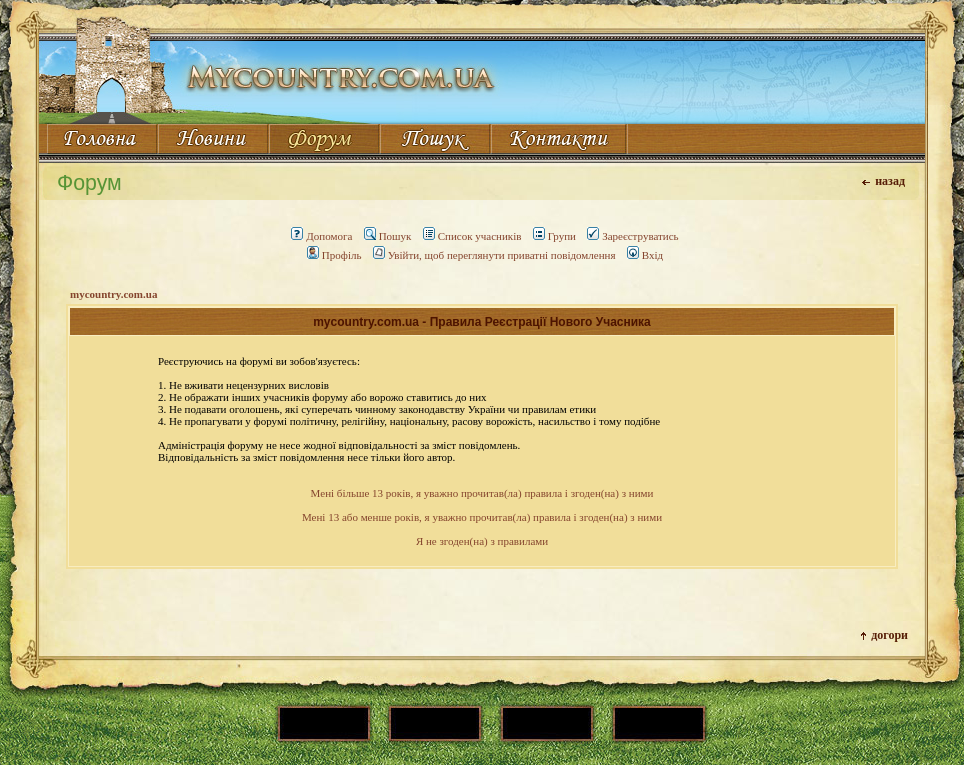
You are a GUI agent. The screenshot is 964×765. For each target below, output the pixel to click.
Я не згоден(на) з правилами (482, 541)
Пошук (388, 236)
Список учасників (472, 236)
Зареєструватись (632, 236)
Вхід (645, 255)
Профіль (334, 255)
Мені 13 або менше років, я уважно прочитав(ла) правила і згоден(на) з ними (482, 517)
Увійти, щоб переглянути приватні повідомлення (494, 255)
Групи (554, 236)
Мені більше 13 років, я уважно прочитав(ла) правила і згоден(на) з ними (482, 493)
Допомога (321, 236)
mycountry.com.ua (113, 294)
